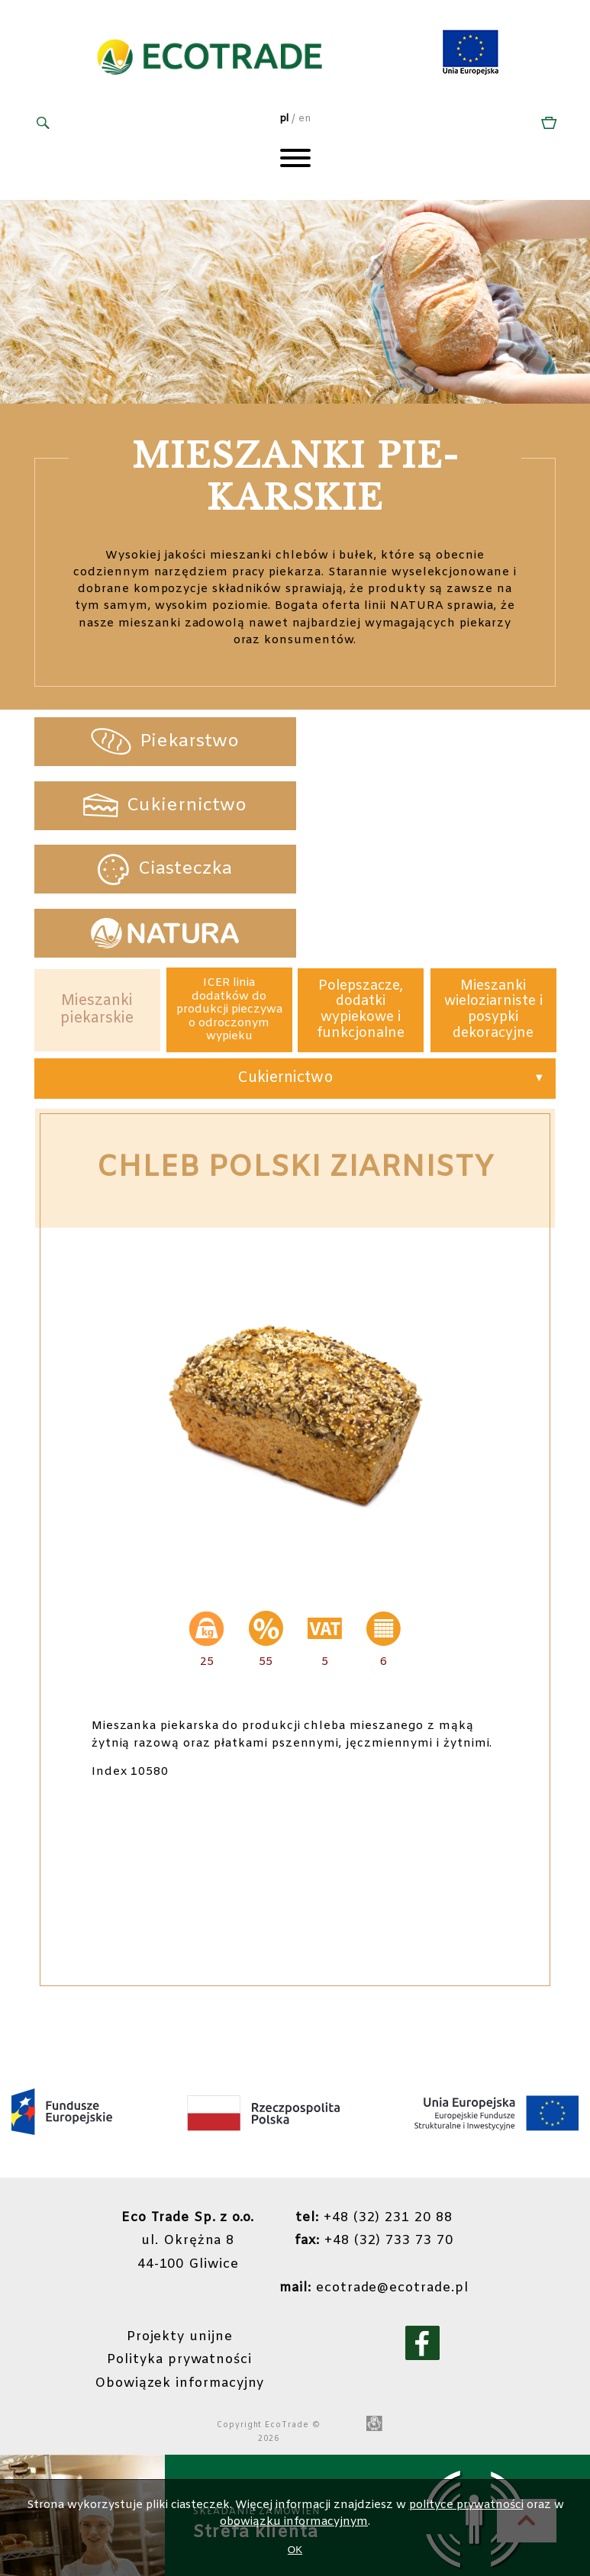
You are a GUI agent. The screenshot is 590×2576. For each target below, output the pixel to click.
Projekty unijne (180, 2206)
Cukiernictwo (285, 951)
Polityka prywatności (179, 2229)
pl (284, 118)
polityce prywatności (466, 2505)
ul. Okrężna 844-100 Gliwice (187, 2113)
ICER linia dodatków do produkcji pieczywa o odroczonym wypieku (229, 882)
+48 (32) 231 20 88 (373, 2090)
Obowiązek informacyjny (179, 2252)
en (304, 118)
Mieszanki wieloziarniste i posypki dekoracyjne (493, 882)
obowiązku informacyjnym (294, 2521)
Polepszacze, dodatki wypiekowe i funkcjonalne (361, 882)
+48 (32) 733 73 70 (374, 2113)
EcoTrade (286, 2293)
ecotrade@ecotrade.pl (373, 2158)
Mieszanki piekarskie (97, 882)
